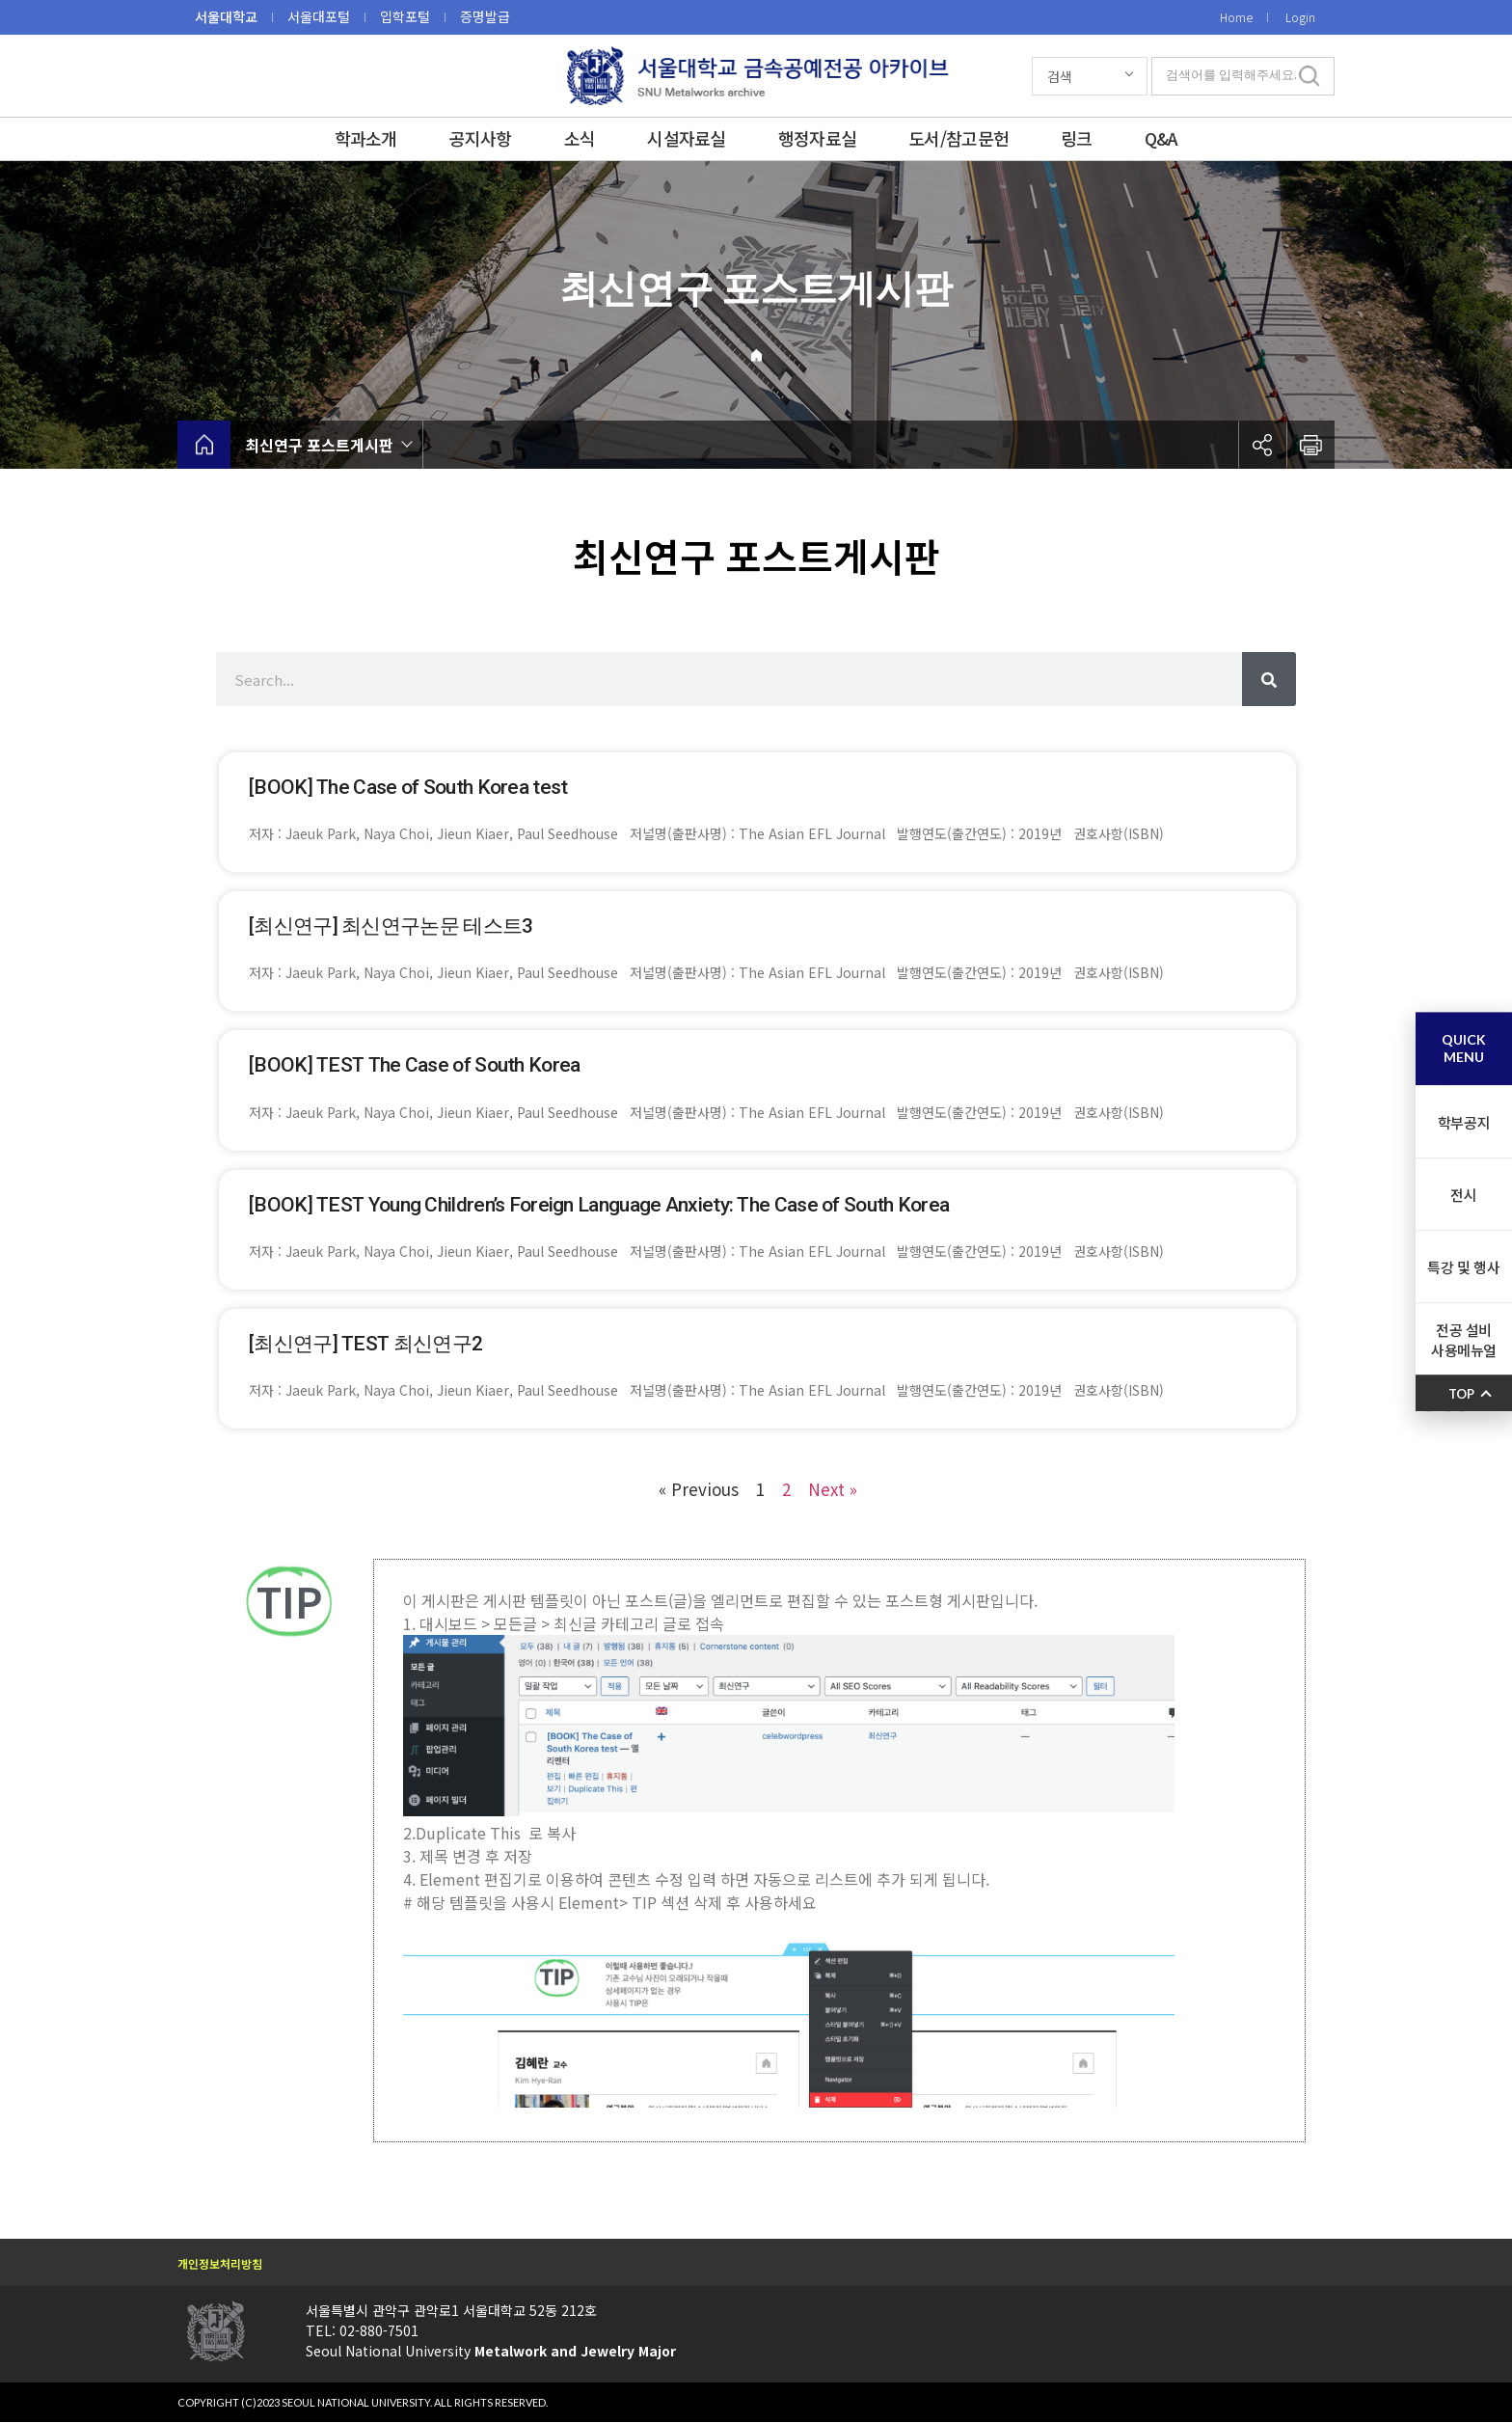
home (203, 445)
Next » (832, 1489)
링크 (1077, 137)
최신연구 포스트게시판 (319, 444)
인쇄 (1310, 445)
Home (1236, 17)
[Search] (1269, 679)
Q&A (1161, 137)
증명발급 (485, 16)
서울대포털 (318, 16)
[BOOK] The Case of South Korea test (408, 787)
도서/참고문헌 (958, 137)
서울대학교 (226, 16)
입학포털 (405, 16)
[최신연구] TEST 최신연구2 (365, 1343)
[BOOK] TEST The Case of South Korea (414, 1064)
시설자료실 (686, 137)
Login (1300, 17)
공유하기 (1262, 445)
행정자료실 (817, 137)
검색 (1059, 76)
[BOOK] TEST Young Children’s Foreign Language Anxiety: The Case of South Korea (599, 1204)
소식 (580, 137)
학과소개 (366, 137)
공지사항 (480, 137)
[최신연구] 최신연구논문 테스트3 (390, 926)
